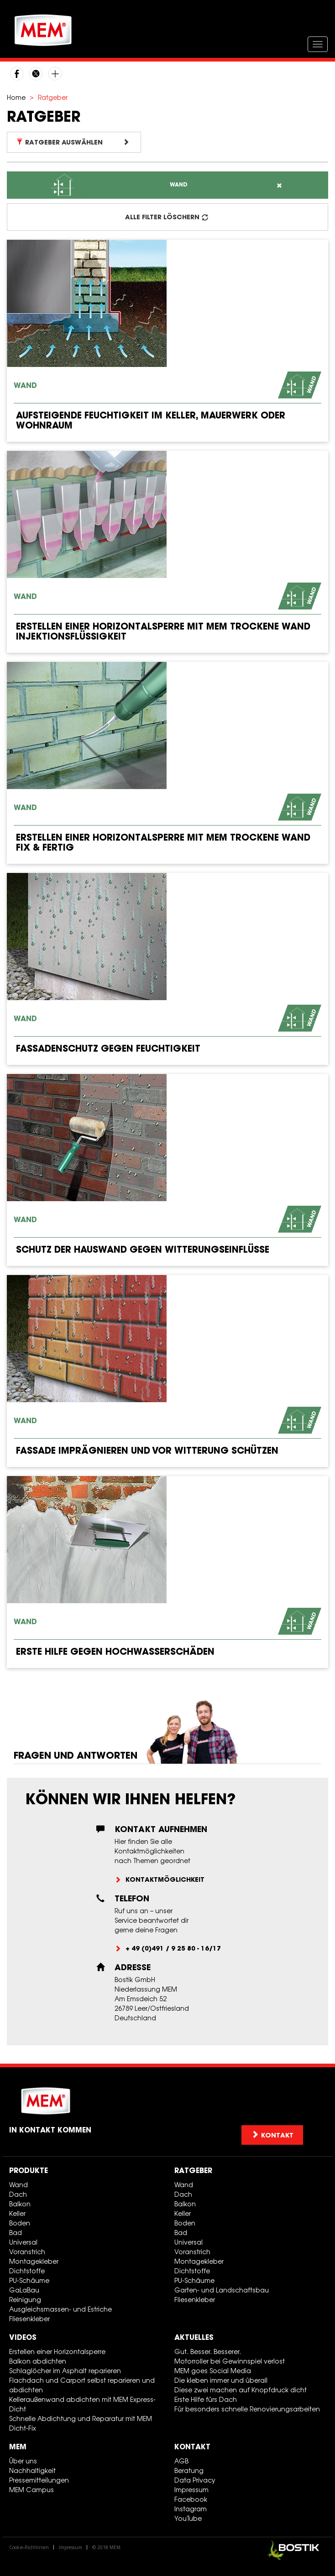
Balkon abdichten (37, 2361)
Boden (19, 2223)
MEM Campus (31, 2489)
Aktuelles (194, 2337)
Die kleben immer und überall (220, 2380)
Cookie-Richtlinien (29, 2547)
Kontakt (192, 2446)
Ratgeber (193, 2170)
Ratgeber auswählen (72, 142)
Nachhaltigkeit (32, 2470)
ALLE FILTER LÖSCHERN (166, 217)
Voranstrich (27, 2252)
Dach (18, 2194)
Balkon (20, 2204)
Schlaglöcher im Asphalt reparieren (65, 2371)
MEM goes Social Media (212, 2371)
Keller (17, 2213)
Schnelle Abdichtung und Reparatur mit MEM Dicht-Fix (80, 2423)
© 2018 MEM (106, 2547)
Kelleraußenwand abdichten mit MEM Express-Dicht (82, 2404)
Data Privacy (194, 2480)
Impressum (191, 2489)
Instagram (190, 2509)
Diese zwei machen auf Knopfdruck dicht (240, 2390)
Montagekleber (33, 2261)
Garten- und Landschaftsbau (221, 2290)
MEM (17, 2446)
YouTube (188, 2518)
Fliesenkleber (29, 2319)
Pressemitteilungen (39, 2480)
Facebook (190, 2499)
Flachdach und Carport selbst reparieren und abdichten (82, 2385)
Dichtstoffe (27, 2271)
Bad (15, 2232)
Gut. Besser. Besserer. (207, 2351)
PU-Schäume (29, 2280)
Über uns (23, 2461)
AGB (181, 2461)
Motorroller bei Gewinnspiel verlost (229, 2361)
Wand (18, 2185)
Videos (23, 2337)
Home (16, 97)
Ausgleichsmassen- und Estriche (60, 2309)
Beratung (189, 2470)
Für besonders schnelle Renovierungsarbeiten (247, 2409)
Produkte (28, 2170)
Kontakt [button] (272, 2135)
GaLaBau (24, 2290)
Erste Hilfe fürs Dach (205, 2399)
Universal (23, 2242)
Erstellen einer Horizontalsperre (57, 2351)
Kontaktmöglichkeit (165, 1879)
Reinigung (25, 2299)
